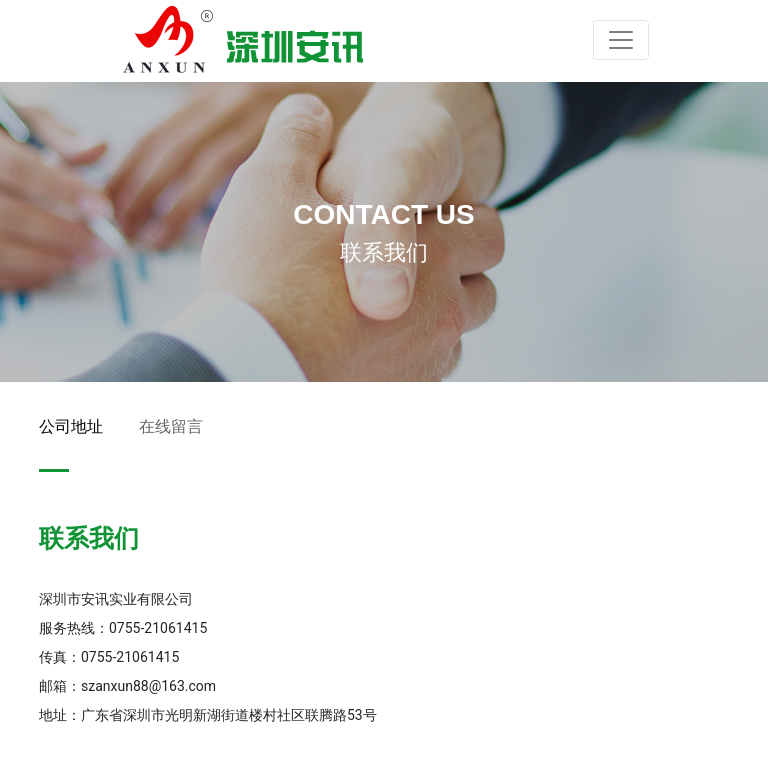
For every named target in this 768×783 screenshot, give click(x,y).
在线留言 (171, 426)
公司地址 (71, 426)
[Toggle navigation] (621, 40)
